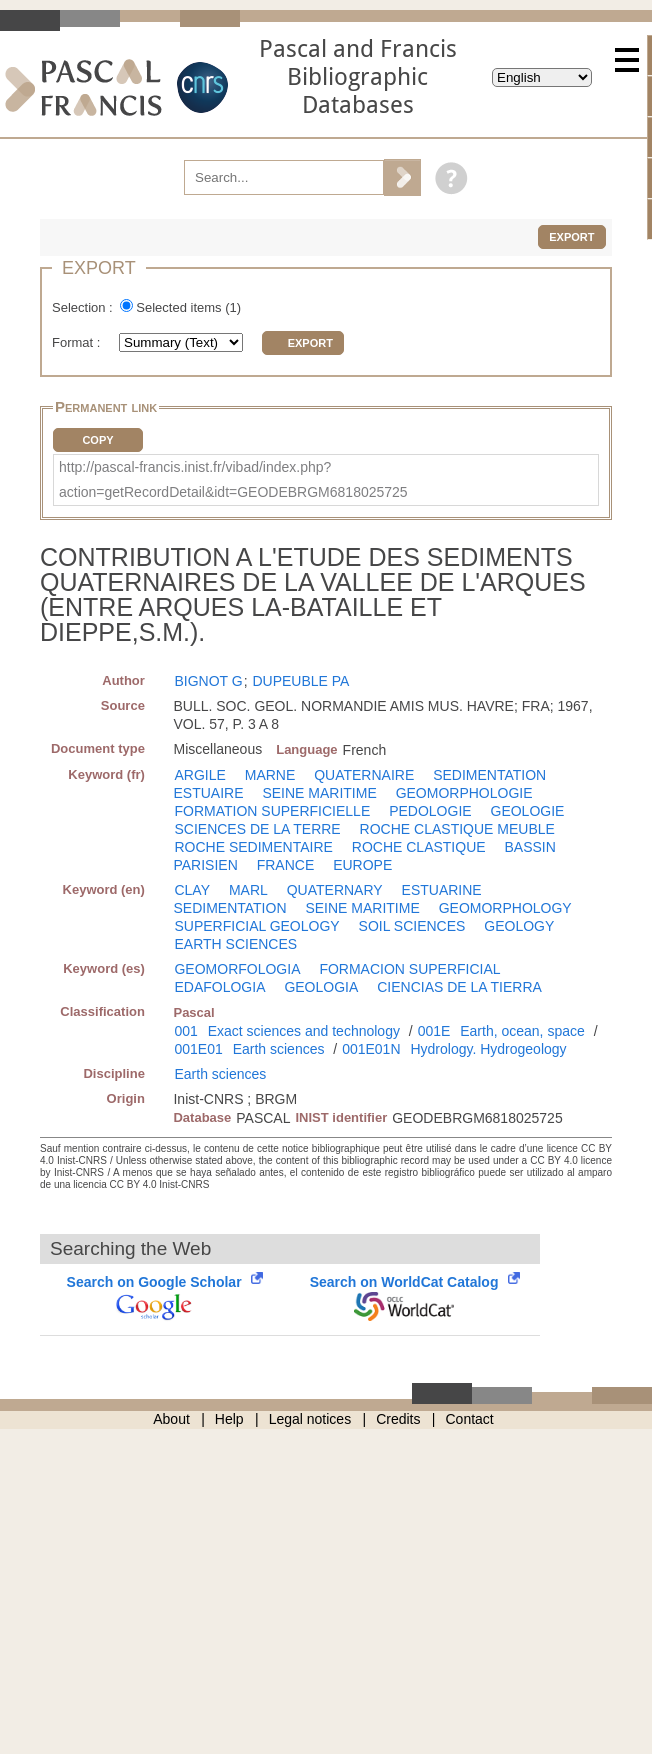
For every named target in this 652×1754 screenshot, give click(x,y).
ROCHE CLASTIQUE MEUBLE (457, 829)
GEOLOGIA (321, 987)
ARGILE (199, 775)
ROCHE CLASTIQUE (419, 847)
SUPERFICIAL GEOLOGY (256, 926)
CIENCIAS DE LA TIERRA (459, 987)
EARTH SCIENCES (235, 944)
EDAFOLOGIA (219, 987)
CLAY (192, 890)
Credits (398, 1419)
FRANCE (286, 865)
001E (434, 1031)
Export (571, 237)
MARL (248, 890)
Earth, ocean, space (522, 1031)
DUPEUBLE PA (300, 681)
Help (229, 1419)
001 (185, 1031)
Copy (97, 440)
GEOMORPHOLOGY (505, 908)
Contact (470, 1419)
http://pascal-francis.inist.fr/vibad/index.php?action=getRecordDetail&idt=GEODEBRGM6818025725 (233, 479)
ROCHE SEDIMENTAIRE (253, 847)
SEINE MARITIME (319, 793)
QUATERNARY (335, 890)
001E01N (371, 1049)
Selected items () (188, 307)
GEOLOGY (519, 926)
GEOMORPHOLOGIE (464, 793)
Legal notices (310, 1419)
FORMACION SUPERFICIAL (409, 969)
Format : (78, 342)
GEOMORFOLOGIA (237, 969)
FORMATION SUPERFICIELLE (272, 811)
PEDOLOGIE (430, 811)
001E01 (198, 1049)
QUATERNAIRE (364, 775)
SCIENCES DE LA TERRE (257, 829)
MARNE (270, 775)
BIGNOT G (208, 681)
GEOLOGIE (528, 811)
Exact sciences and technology (304, 1031)
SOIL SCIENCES (412, 926)
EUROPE (362, 865)
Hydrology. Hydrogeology (488, 1049)
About (171, 1419)
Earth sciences (279, 1049)
